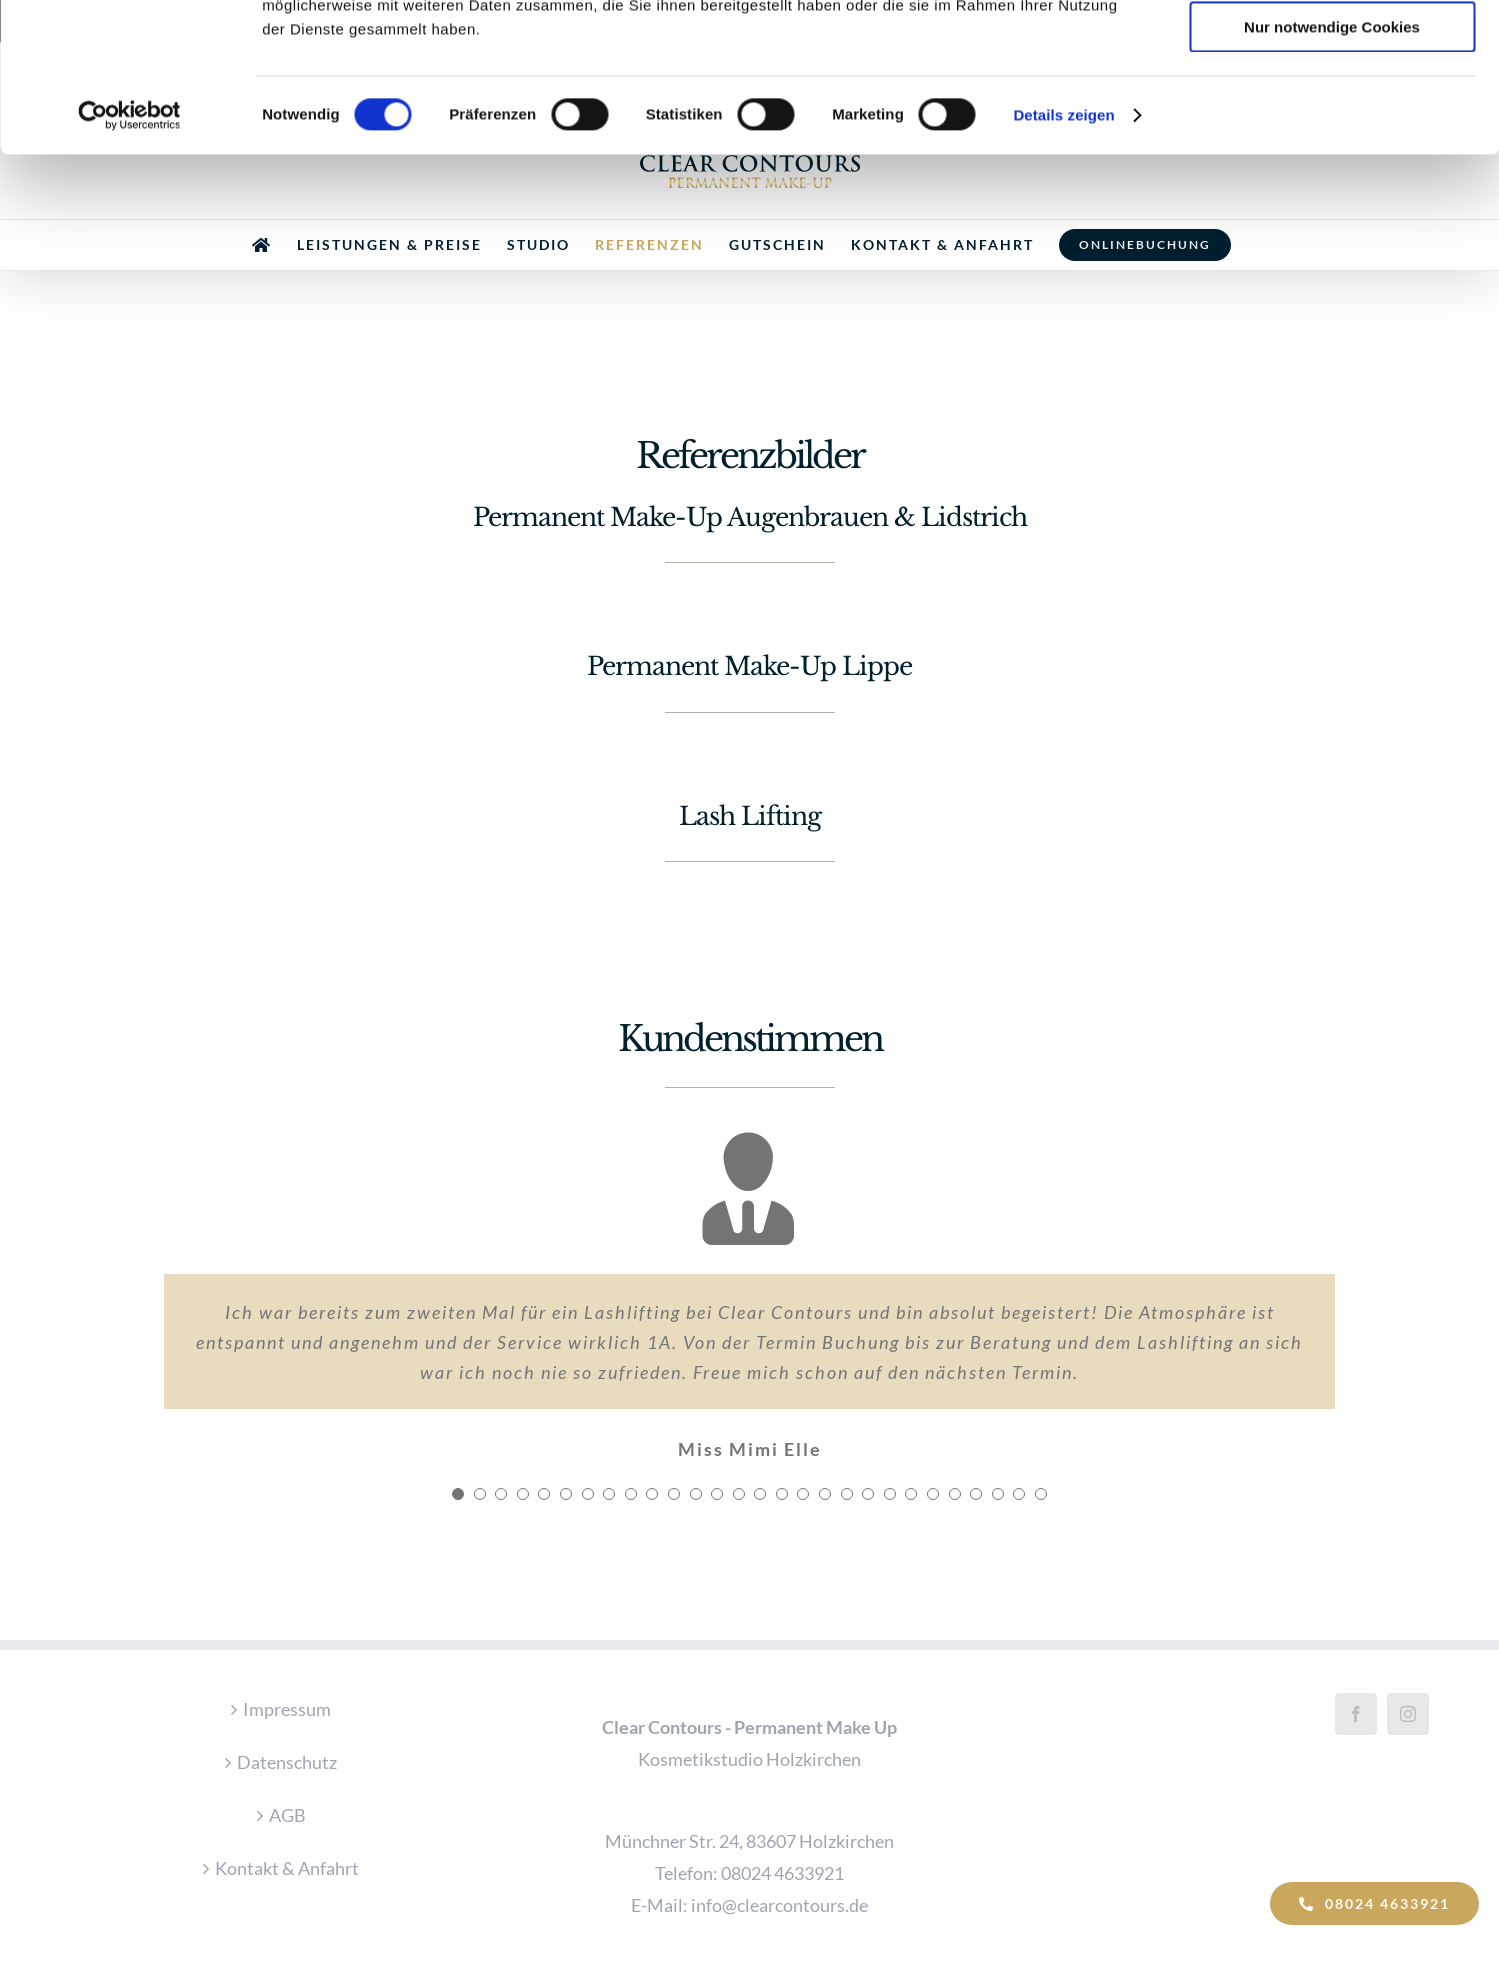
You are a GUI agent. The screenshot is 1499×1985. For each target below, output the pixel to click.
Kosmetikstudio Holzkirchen (749, 1759)
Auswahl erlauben (1332, 108)
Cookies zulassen (1332, 49)
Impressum (287, 1709)
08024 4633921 (782, 1873)
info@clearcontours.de (779, 1905)
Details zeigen (1063, 254)
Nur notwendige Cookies (1332, 166)
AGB (287, 1815)
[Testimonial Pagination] (458, 1494)
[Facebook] (1356, 1714)
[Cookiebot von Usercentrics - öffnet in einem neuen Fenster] (129, 255)
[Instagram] (1408, 1714)
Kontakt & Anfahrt (287, 1868)
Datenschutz (287, 1762)
